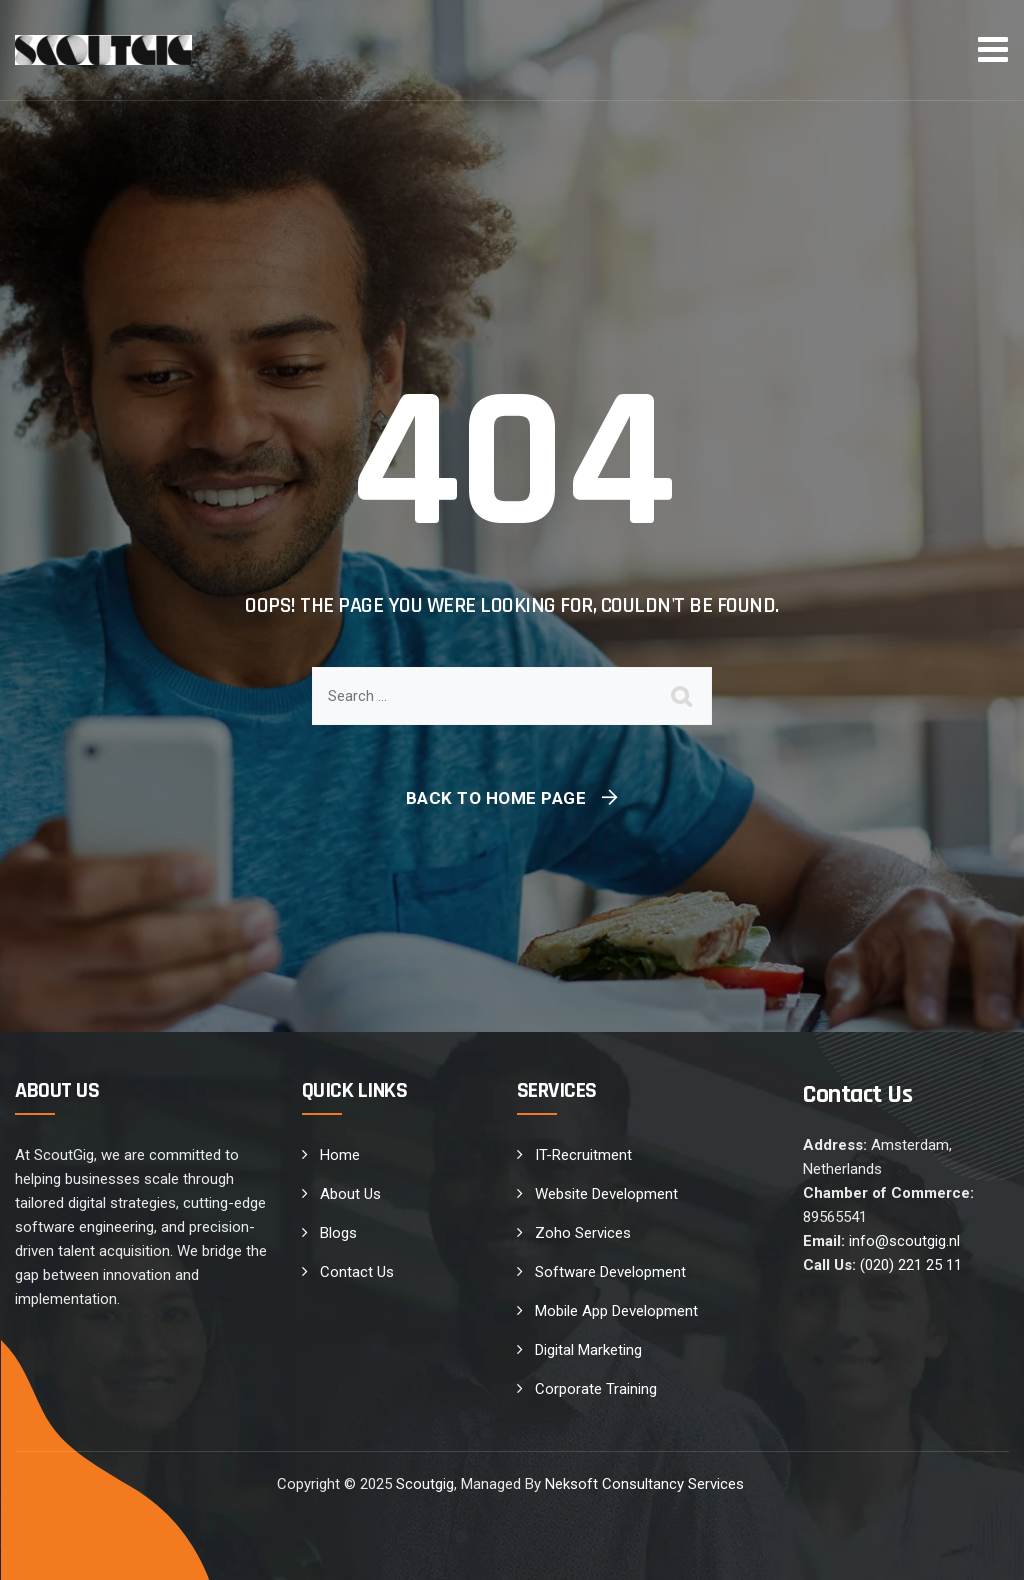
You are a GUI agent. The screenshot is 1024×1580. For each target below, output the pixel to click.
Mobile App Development (616, 1311)
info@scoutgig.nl (904, 1241)
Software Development (610, 1272)
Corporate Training (596, 1389)
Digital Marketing (588, 1350)
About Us (350, 1194)
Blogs (338, 1233)
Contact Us (357, 1272)
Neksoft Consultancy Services (646, 1484)
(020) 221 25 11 (911, 1265)
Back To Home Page (496, 798)
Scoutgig (425, 1484)
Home (340, 1155)
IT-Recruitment (583, 1155)
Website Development (606, 1194)
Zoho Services (583, 1233)
